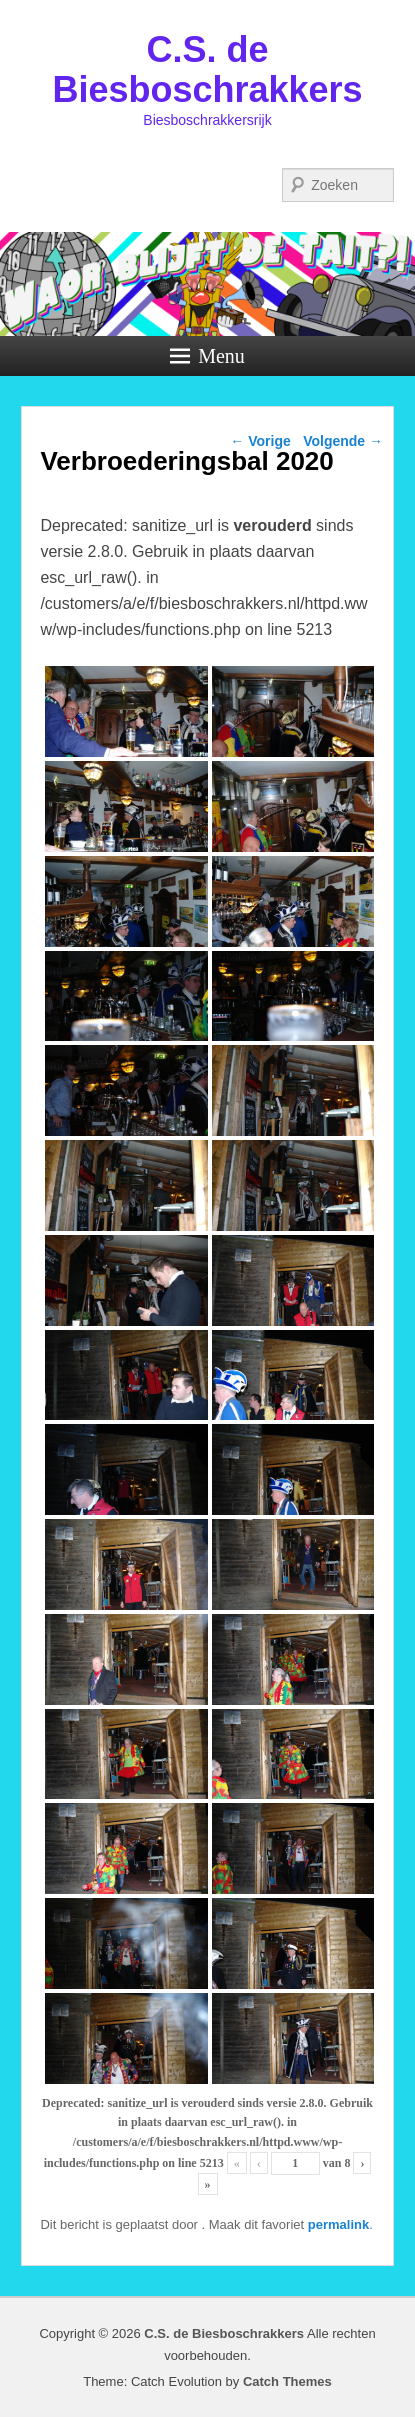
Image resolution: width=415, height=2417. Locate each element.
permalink (338, 2224)
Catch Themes (287, 2381)
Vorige (260, 441)
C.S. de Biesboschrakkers (207, 69)
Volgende (343, 441)
